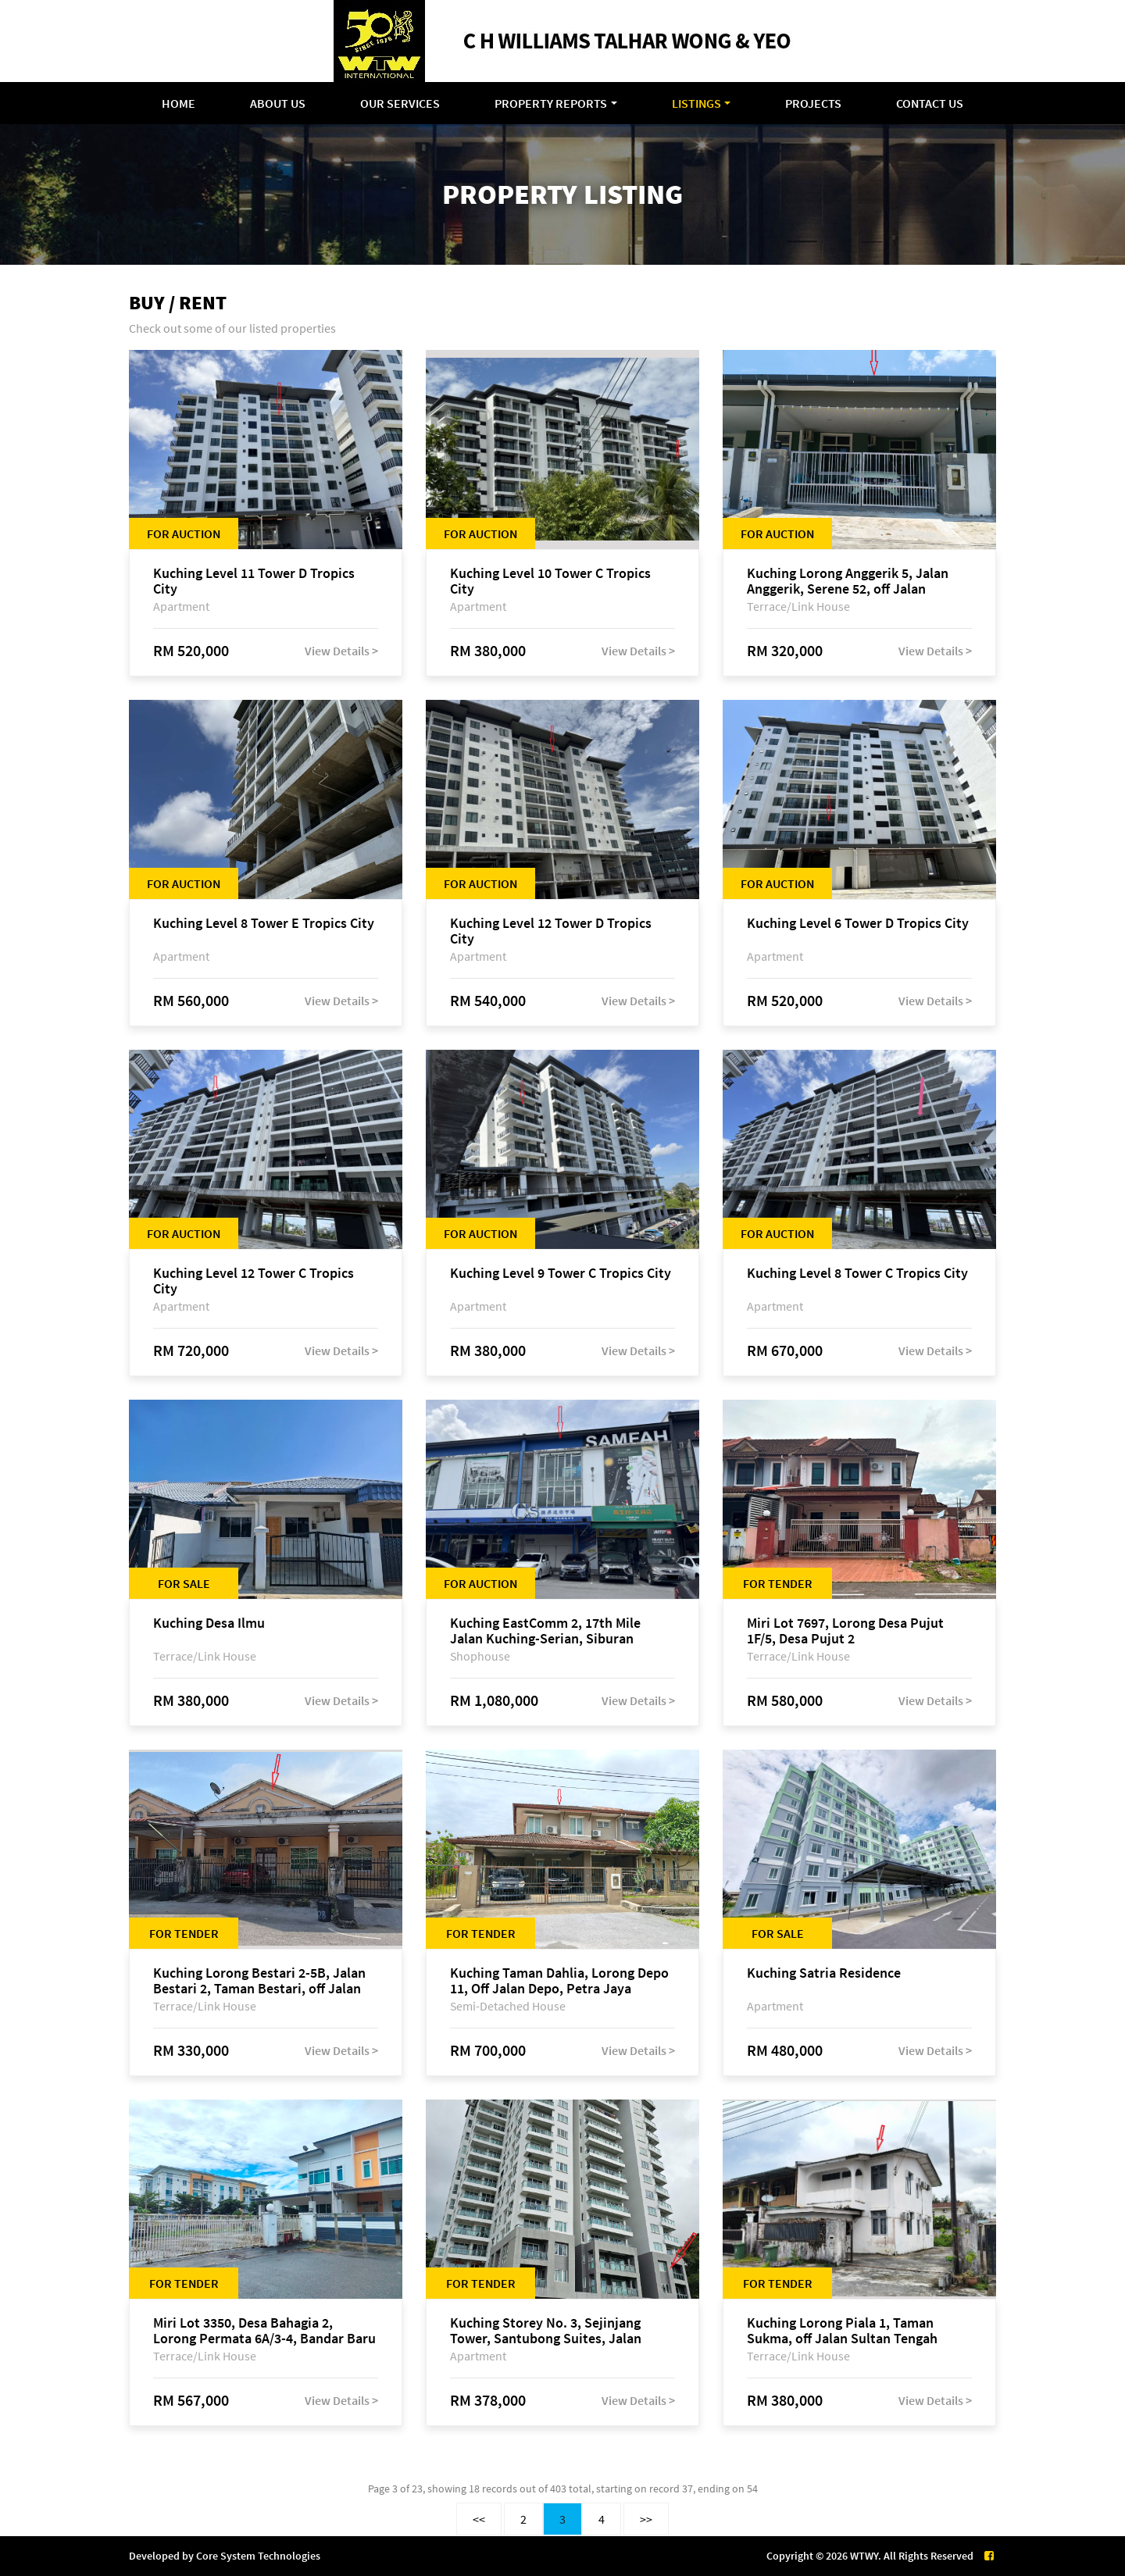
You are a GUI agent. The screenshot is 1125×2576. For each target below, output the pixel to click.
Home (178, 103)
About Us (277, 103)
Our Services (400, 103)
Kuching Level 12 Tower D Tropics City (551, 931)
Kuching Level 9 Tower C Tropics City (560, 1273)
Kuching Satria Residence (824, 1973)
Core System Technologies (258, 2556)
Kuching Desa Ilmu (209, 1623)
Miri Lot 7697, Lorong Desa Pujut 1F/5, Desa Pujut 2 (845, 1631)
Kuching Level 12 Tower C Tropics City (253, 1281)
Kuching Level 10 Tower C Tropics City (550, 581)
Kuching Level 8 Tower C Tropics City (857, 1273)
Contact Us (929, 103)
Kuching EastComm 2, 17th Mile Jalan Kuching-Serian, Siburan (545, 1631)
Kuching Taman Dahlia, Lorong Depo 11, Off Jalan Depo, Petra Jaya (559, 1980)
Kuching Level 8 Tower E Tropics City (263, 923)
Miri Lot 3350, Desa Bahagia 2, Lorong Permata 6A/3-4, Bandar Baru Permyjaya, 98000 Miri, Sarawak (264, 2330)
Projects (813, 103)
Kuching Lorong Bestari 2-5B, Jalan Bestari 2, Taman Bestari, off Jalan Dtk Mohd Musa (259, 1980)
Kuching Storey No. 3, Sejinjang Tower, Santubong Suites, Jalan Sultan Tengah (545, 2330)
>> (646, 2519)
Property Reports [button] (551, 103)
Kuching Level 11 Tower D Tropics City (254, 581)
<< (479, 2519)
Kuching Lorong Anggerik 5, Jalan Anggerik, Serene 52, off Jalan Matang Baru (847, 581)
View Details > (341, 650)
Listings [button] (696, 103)
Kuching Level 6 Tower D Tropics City (858, 923)
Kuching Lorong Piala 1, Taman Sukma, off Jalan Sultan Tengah (842, 2330)
